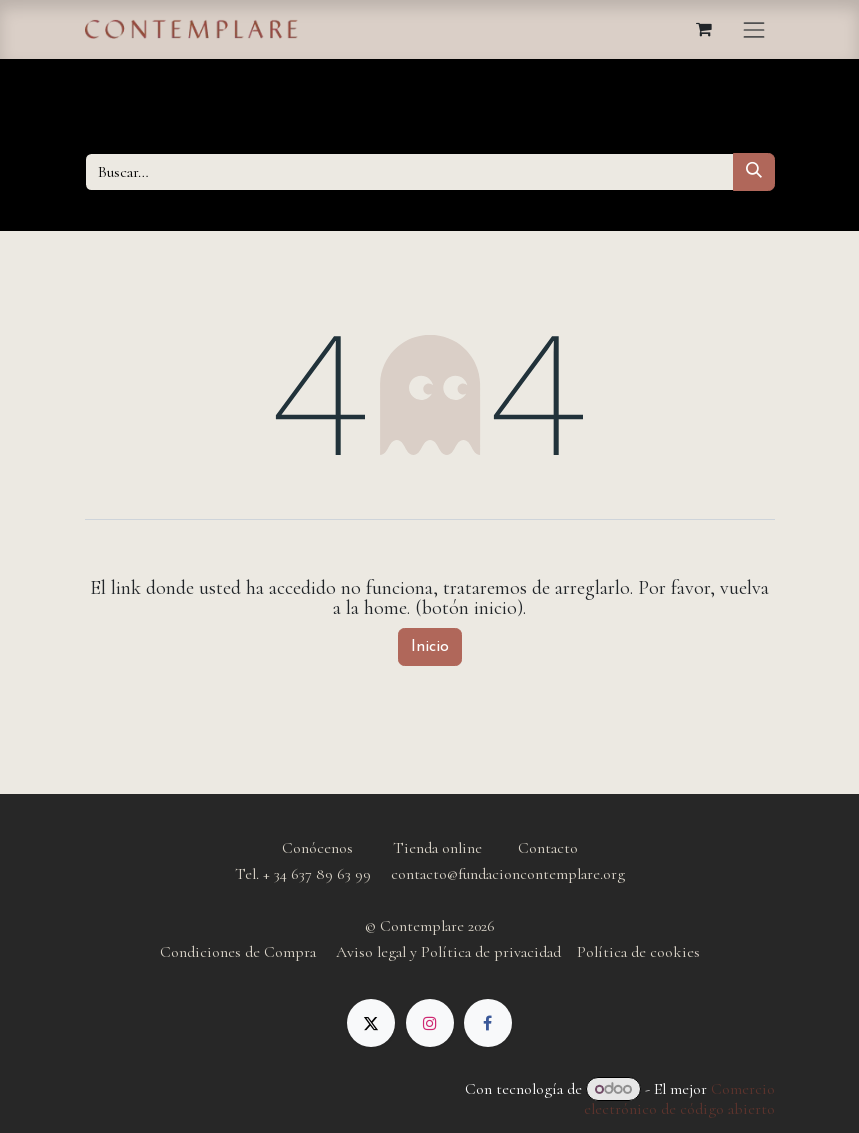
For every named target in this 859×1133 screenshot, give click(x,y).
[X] (371, 1023)
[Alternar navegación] (754, 29)
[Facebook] (488, 1023)
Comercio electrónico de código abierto (679, 1099)
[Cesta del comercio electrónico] (704, 29)
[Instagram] (430, 1023)
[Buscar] (754, 172)
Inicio (430, 647)
